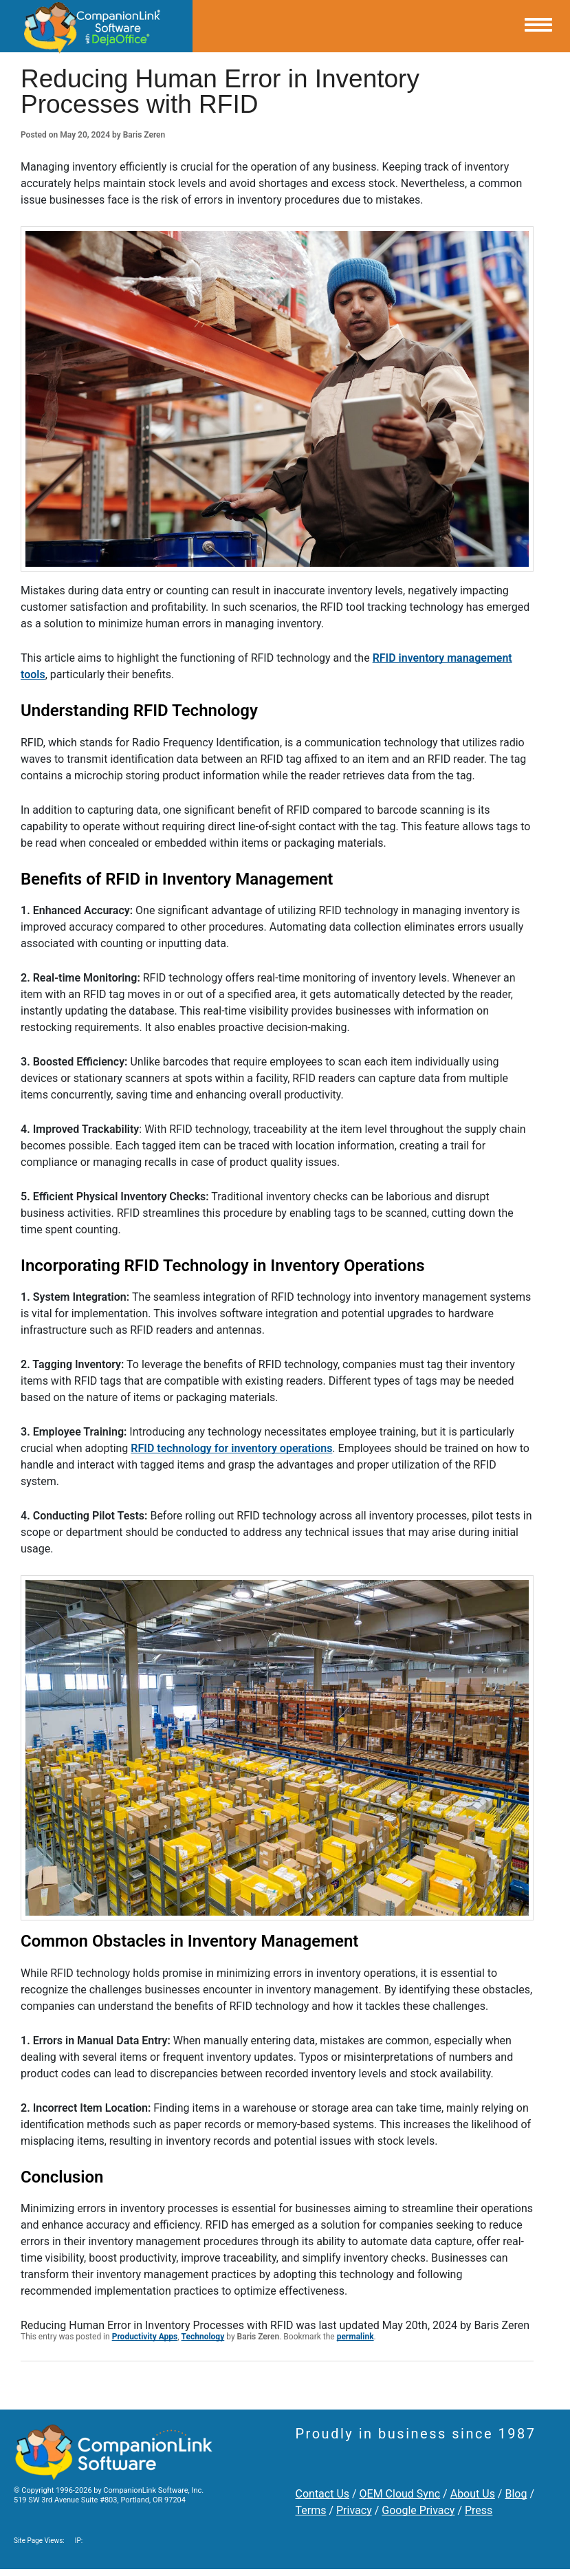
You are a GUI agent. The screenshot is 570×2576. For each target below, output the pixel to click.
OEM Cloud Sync (400, 2493)
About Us (472, 2493)
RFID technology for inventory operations (231, 1448)
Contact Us (323, 2493)
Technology (203, 2336)
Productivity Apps (145, 2336)
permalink (355, 2336)
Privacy (354, 2510)
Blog (516, 2493)
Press (478, 2510)
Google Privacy (418, 2510)
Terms (311, 2510)
